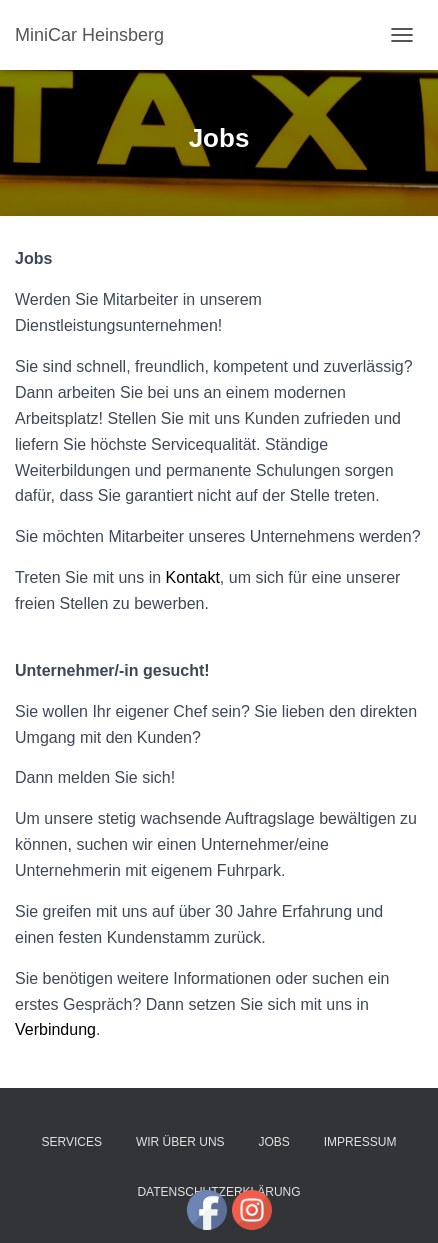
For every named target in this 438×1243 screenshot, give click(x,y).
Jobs (274, 1142)
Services (72, 1142)
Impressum (360, 1142)
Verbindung (55, 1029)
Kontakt (193, 577)
